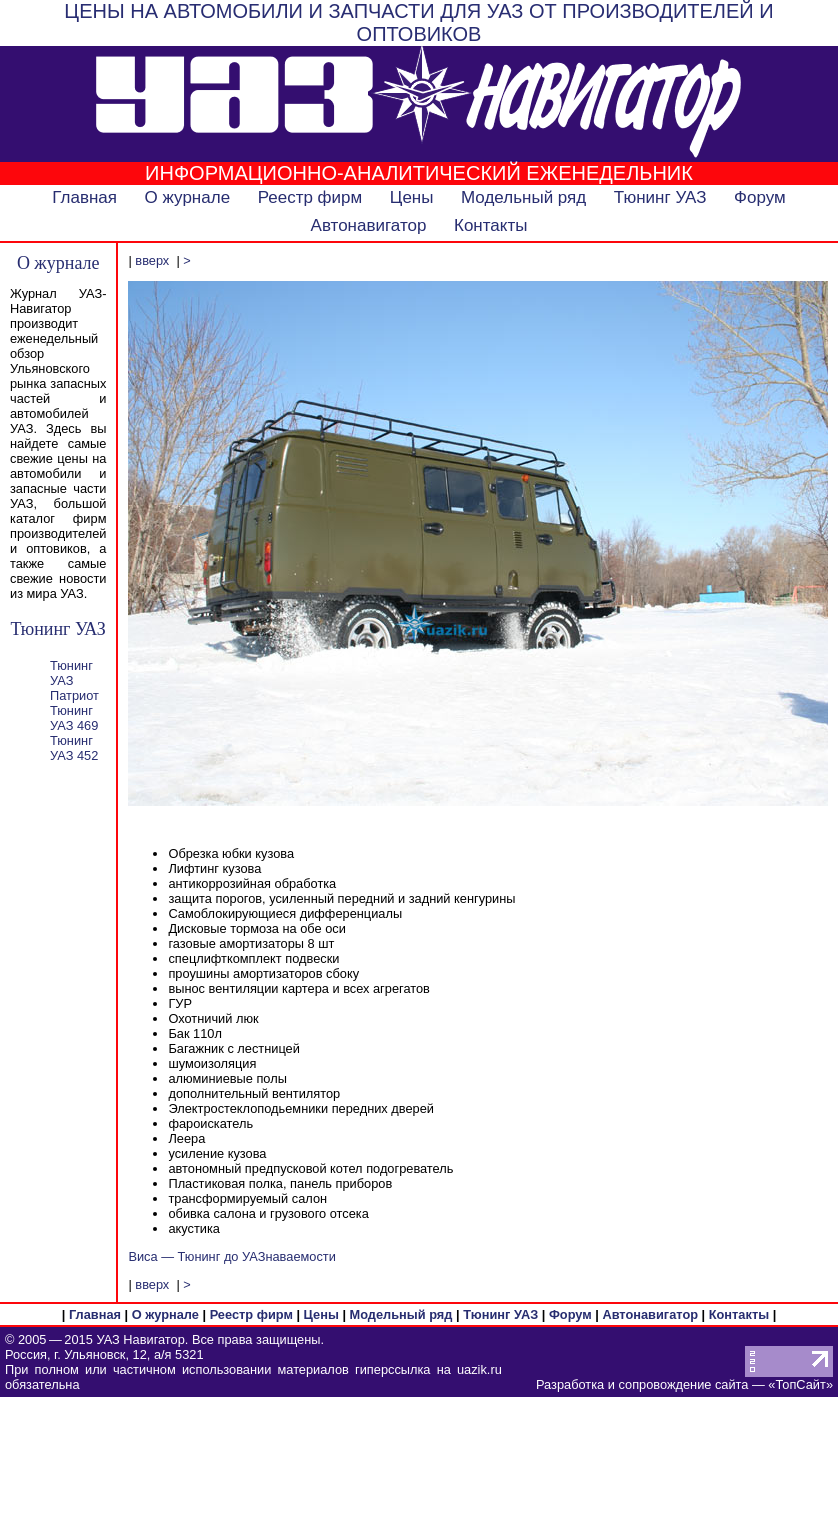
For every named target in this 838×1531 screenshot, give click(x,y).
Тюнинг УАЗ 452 (74, 748)
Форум (760, 197)
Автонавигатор (369, 225)
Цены (412, 197)
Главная (84, 197)
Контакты (490, 225)
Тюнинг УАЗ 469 (74, 718)
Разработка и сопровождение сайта (642, 1384)
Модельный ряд (523, 197)
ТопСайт (800, 1384)
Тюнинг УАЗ (660, 197)
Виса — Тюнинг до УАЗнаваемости (231, 1256)
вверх (152, 260)
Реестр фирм (310, 197)
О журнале (188, 197)
